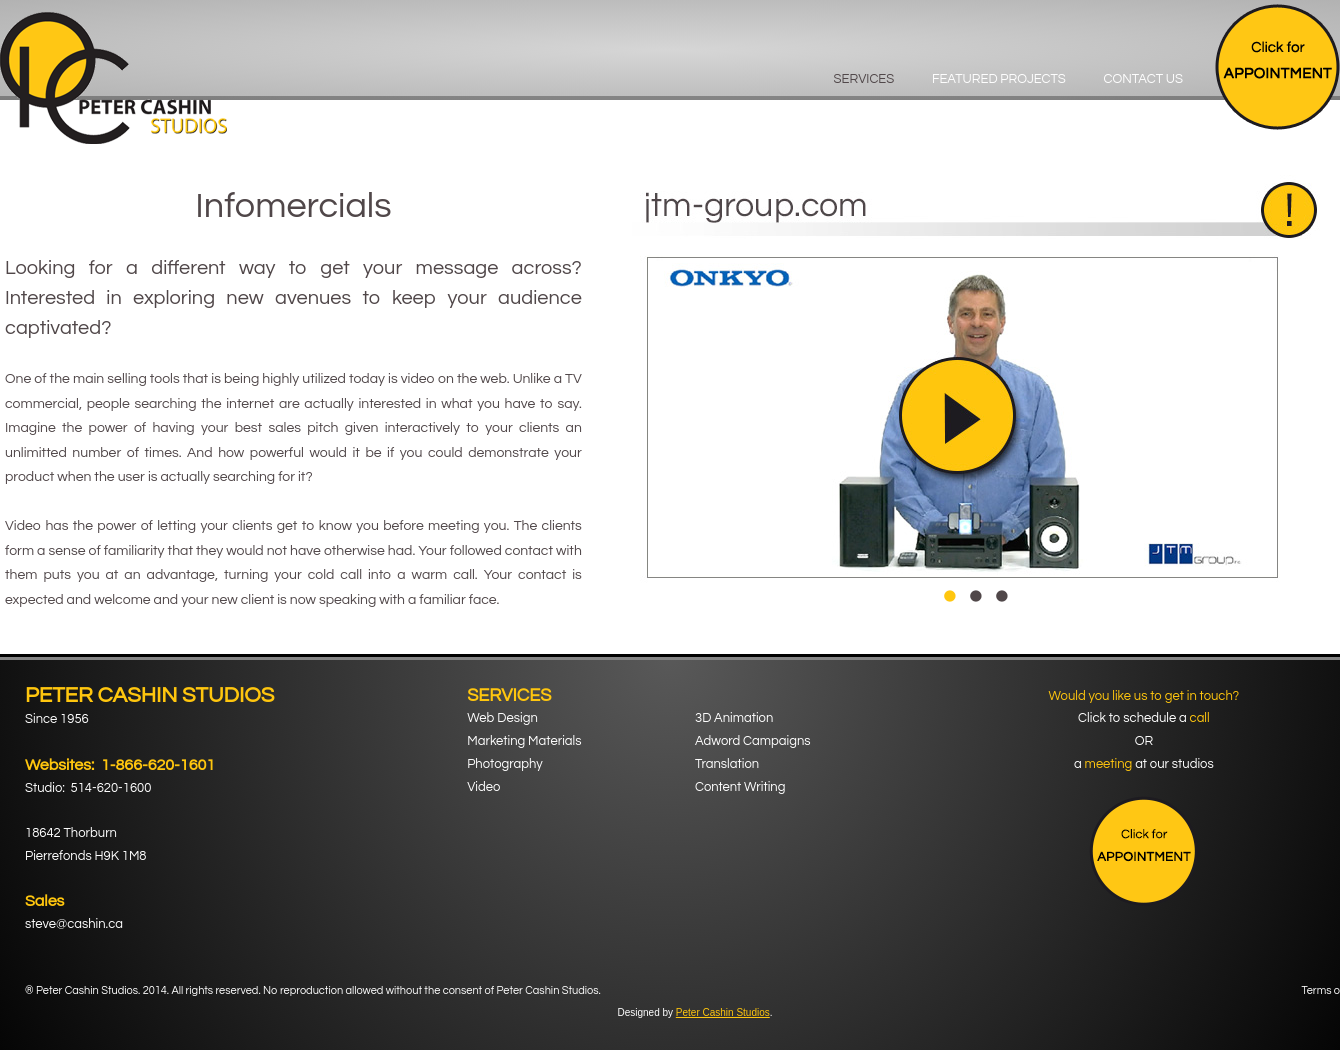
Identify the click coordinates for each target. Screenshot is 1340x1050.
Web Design (502, 718)
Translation (727, 764)
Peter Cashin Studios (723, 1012)
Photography (504, 764)
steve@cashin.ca (74, 924)
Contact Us (1143, 79)
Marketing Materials (524, 741)
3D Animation (734, 718)
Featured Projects (999, 79)
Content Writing (740, 787)
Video (483, 787)
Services (864, 79)
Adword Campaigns (753, 741)
